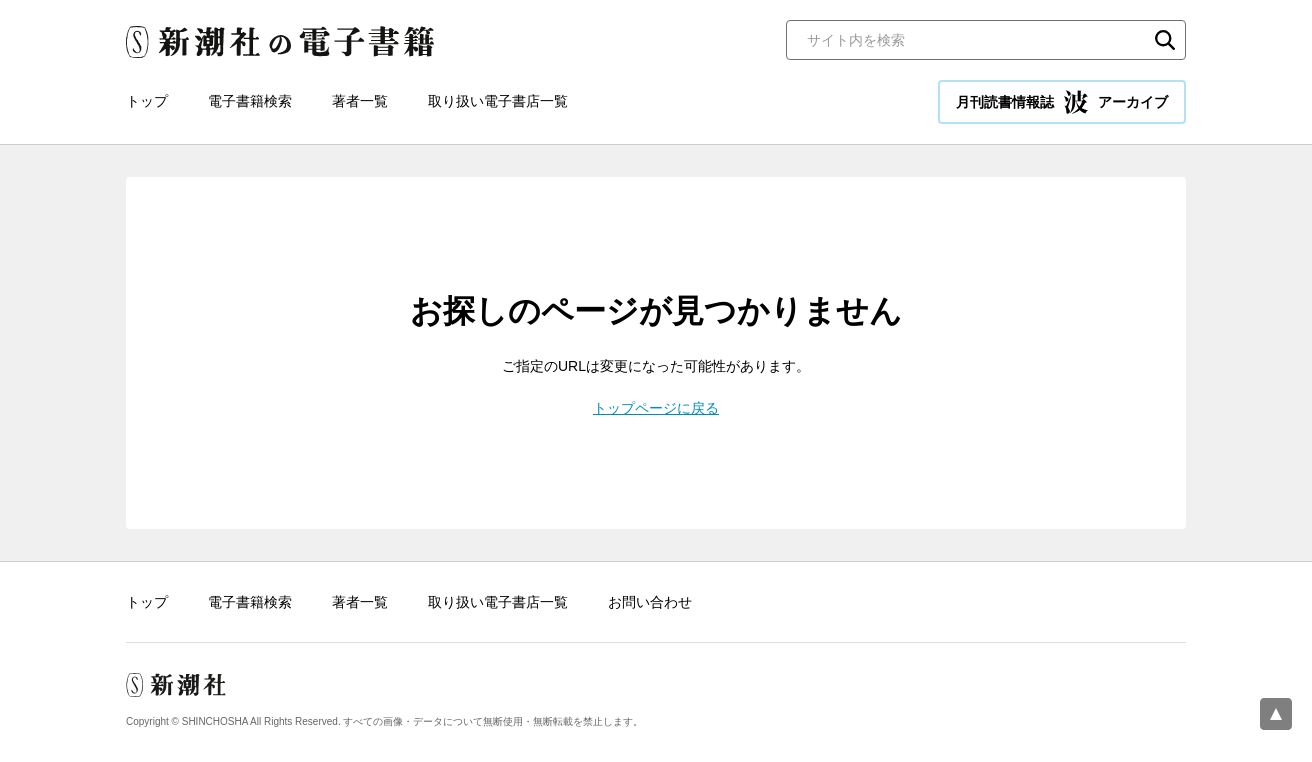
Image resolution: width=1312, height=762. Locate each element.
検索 (1165, 40)
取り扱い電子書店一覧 (498, 101)
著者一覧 (360, 101)
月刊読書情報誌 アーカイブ (1062, 102)
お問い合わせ (650, 602)
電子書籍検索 (250, 101)
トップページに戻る (656, 408)
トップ (147, 101)
